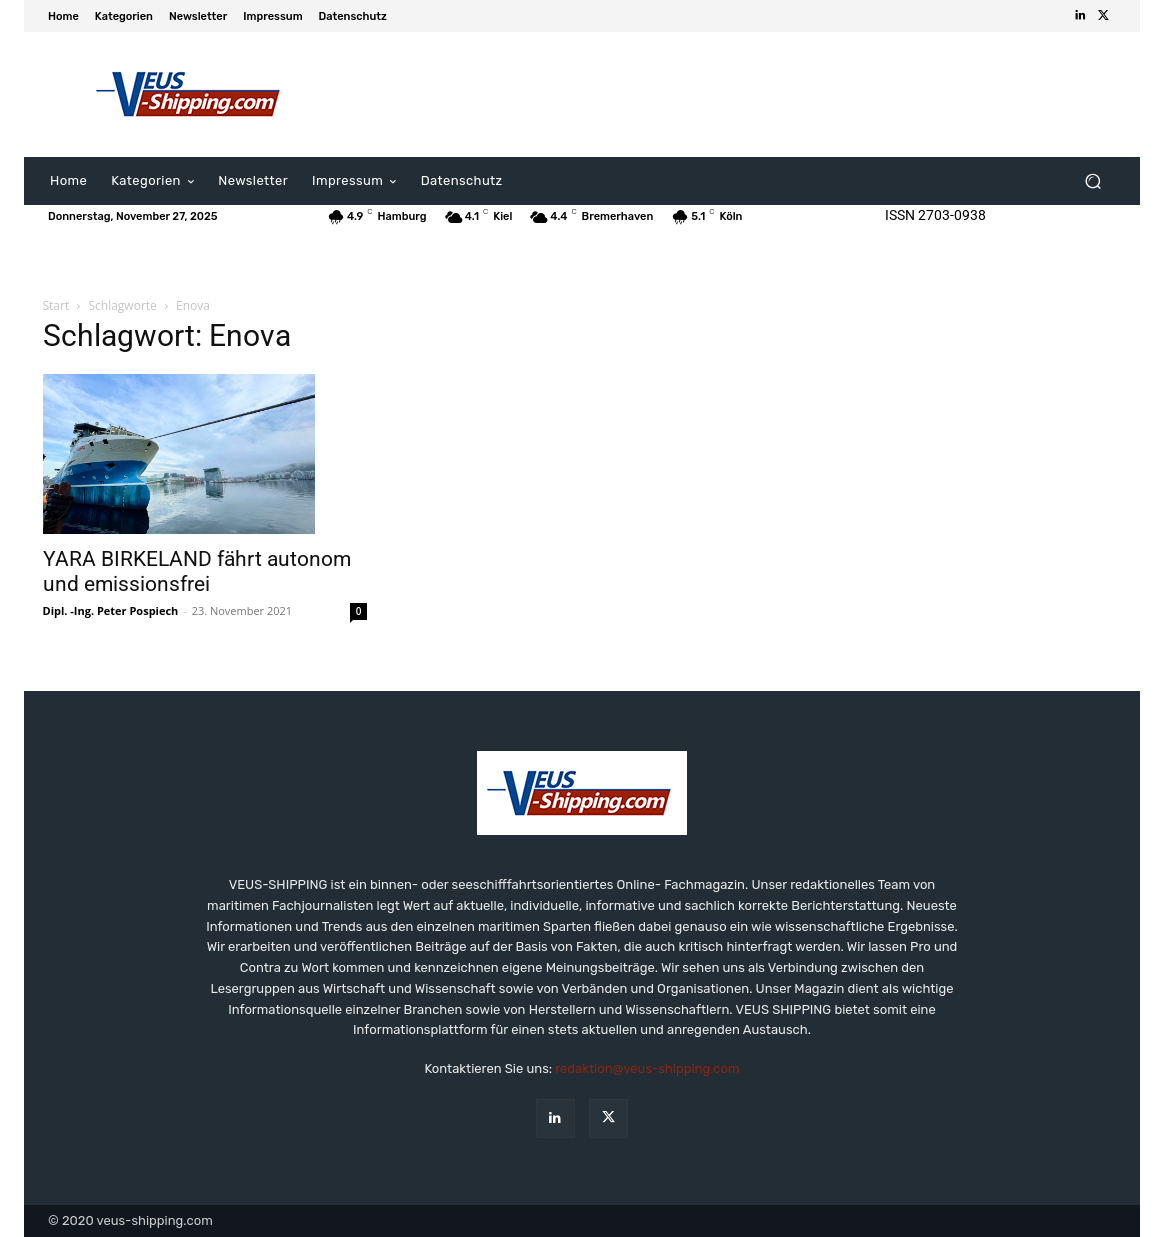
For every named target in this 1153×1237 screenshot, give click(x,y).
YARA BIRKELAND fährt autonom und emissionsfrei (197, 571)
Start (56, 305)
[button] (1092, 181)
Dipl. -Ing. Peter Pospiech (111, 610)
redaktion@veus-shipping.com (647, 1068)
